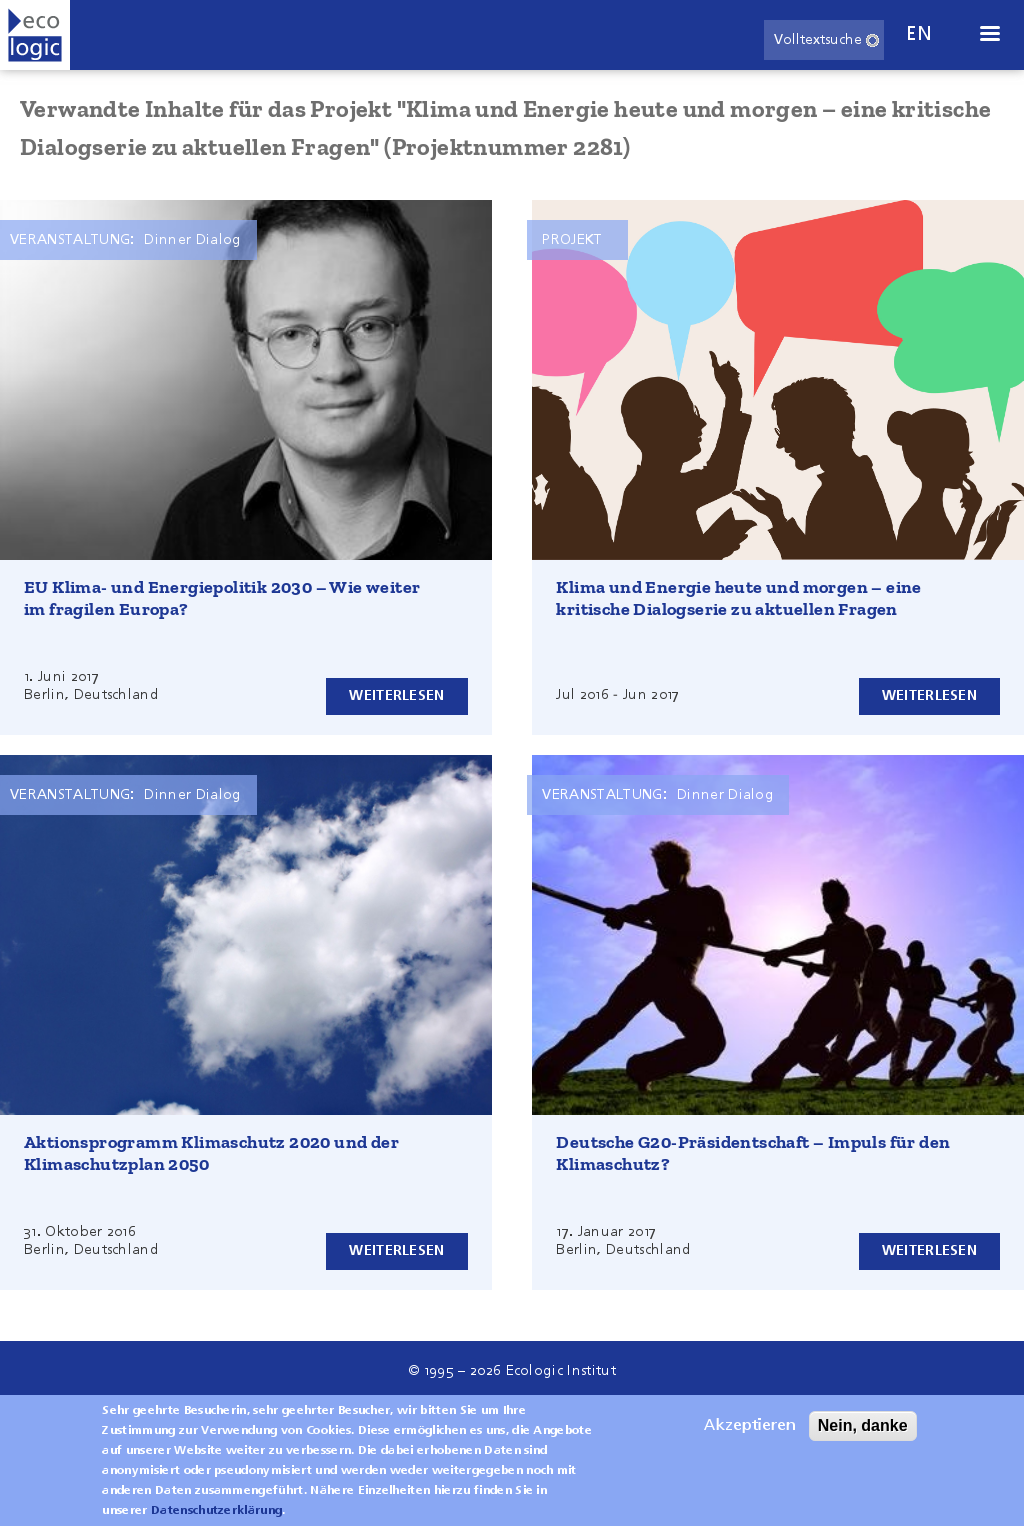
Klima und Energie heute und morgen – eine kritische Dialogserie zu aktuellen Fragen (738, 598)
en (919, 34)
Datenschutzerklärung (216, 1517)
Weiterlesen (396, 696)
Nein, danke (863, 1431)
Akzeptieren (750, 1432)
